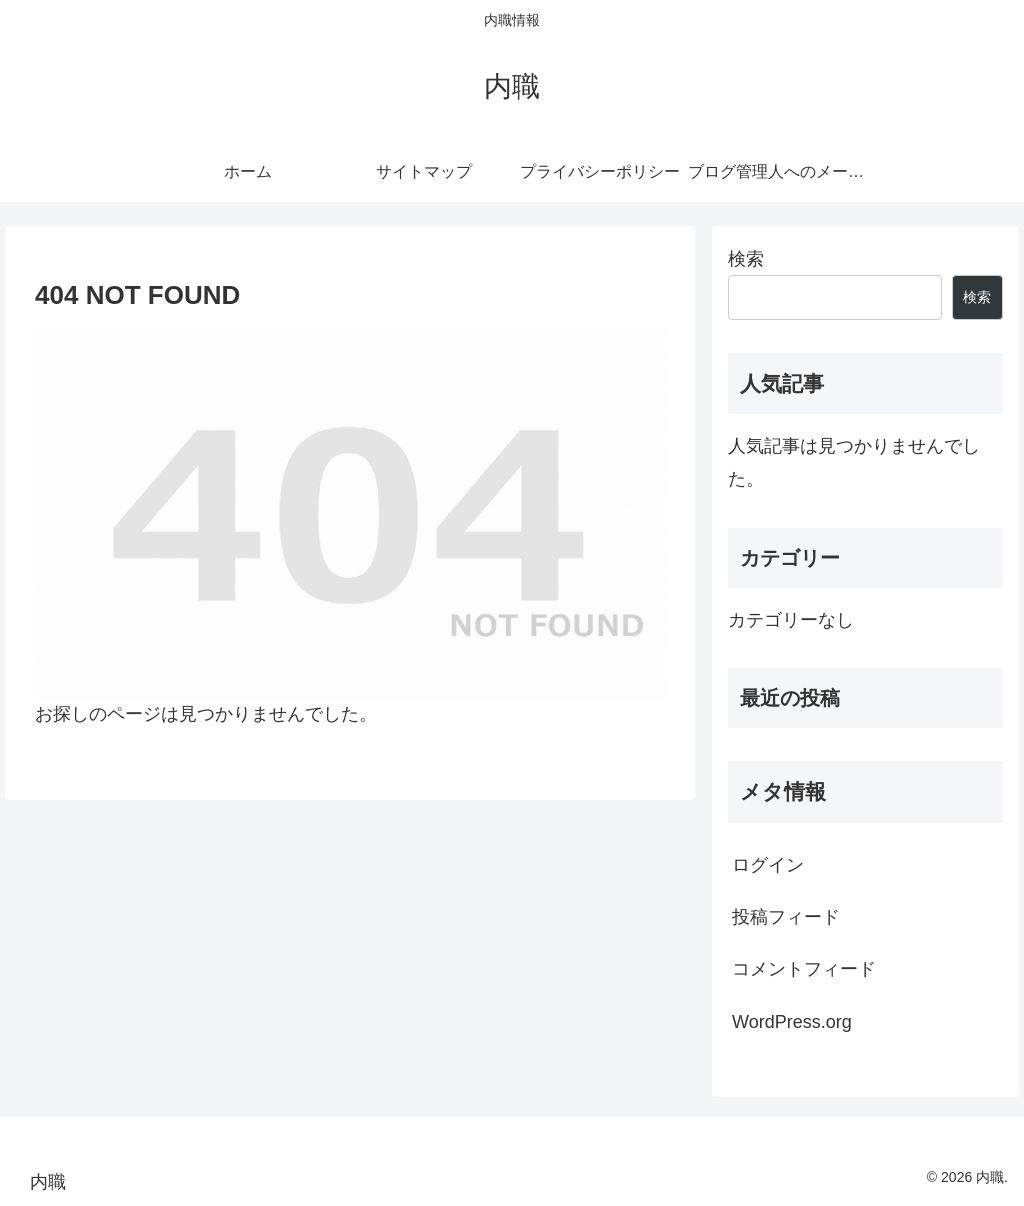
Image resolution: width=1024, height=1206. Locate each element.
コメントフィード (804, 969)
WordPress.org (792, 1022)
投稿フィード (786, 917)
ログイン (768, 865)
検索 (746, 259)
